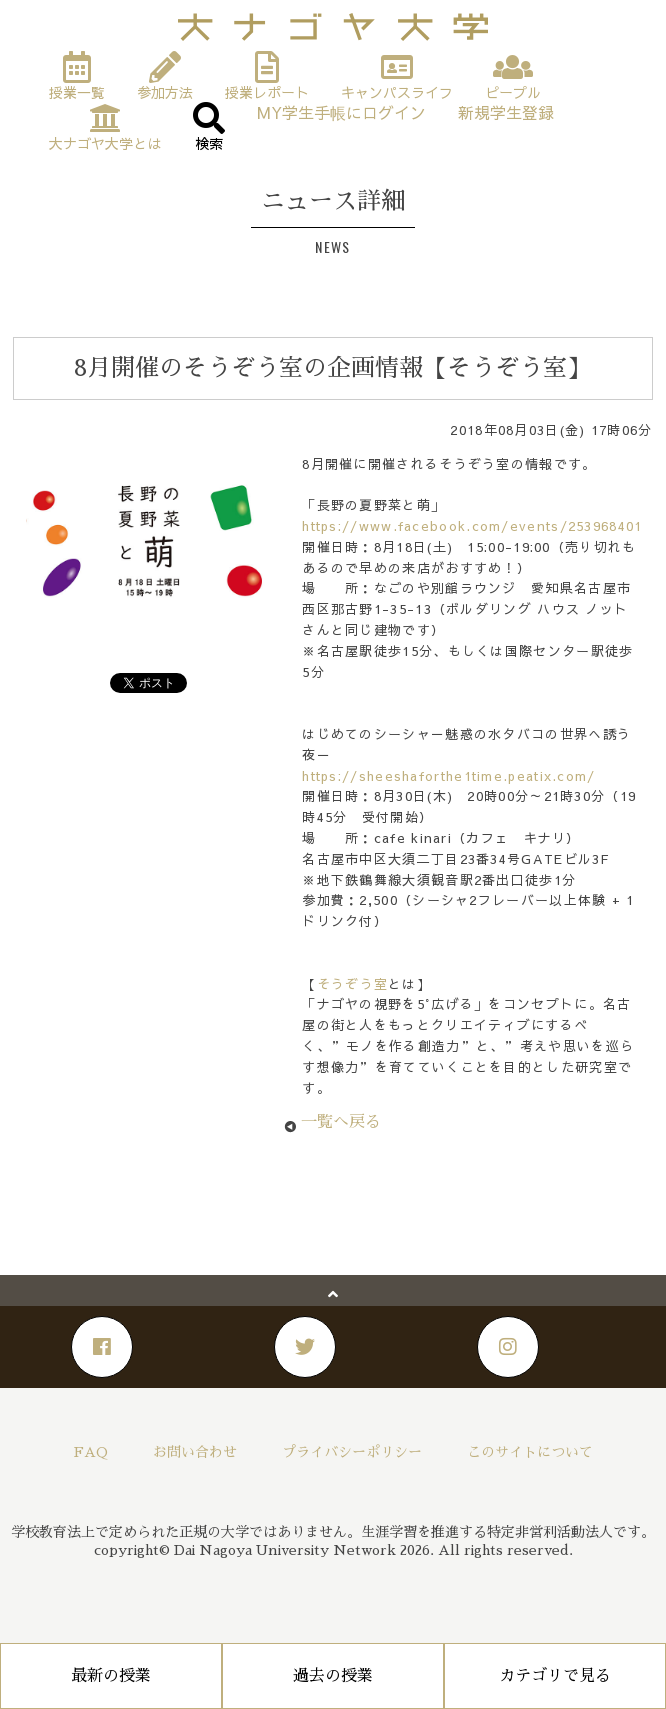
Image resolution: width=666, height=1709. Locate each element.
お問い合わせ (195, 1452)
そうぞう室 (353, 984)
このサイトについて (530, 1452)
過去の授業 (333, 1676)
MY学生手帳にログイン (341, 112)
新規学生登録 (506, 112)
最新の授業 (111, 1676)
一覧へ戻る (341, 1122)
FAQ (91, 1452)
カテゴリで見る (555, 1676)
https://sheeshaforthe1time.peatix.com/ (448, 776)
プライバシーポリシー (352, 1452)
